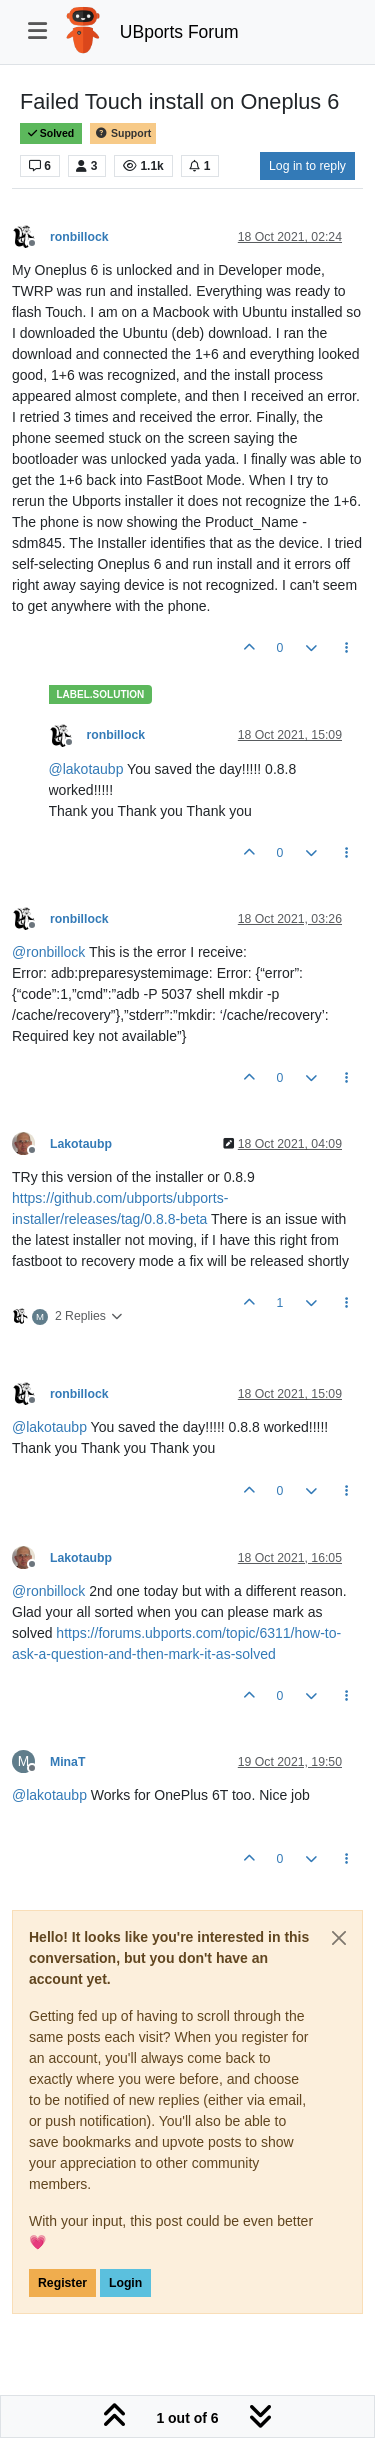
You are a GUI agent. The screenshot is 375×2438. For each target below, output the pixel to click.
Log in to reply (307, 166)
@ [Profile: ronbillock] (48, 952)
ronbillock (79, 237)
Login (125, 2283)
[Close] (339, 1938)
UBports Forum (179, 32)
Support (123, 133)
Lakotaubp (81, 1144)
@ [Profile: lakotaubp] (86, 769)
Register (62, 2283)
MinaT (67, 1762)
